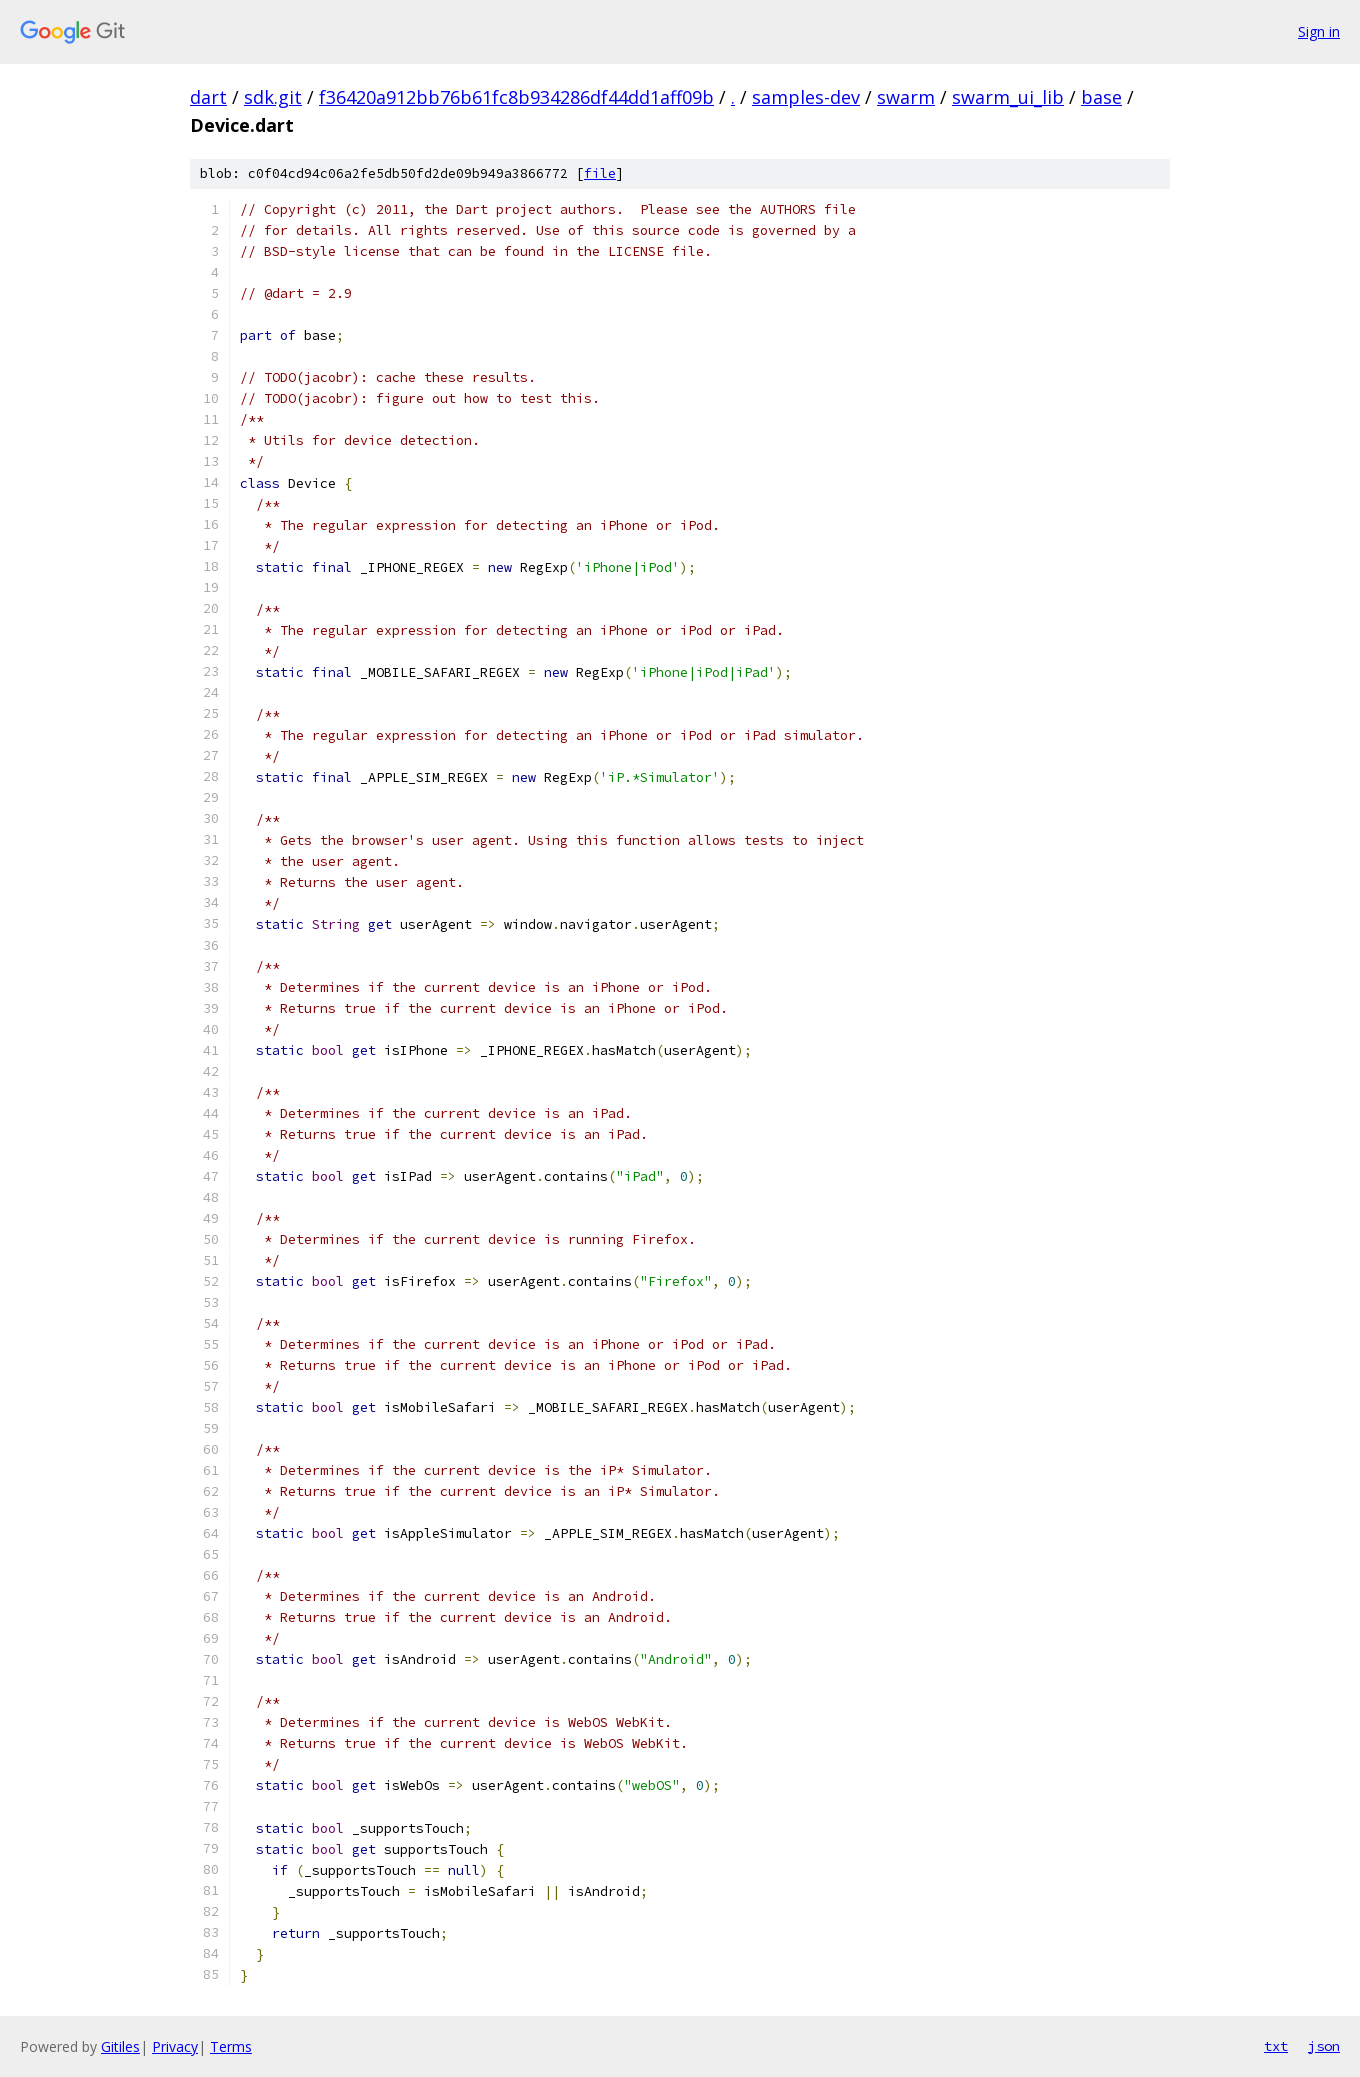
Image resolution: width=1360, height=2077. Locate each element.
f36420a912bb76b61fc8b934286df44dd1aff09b (516, 97)
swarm (906, 97)
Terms (231, 2046)
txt (1276, 2046)
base (1101, 97)
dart (208, 97)
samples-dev (806, 97)
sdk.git (273, 97)
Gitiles (120, 2046)
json (1324, 2046)
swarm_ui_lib (1008, 97)
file (600, 173)
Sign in (1319, 31)
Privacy (175, 2046)
